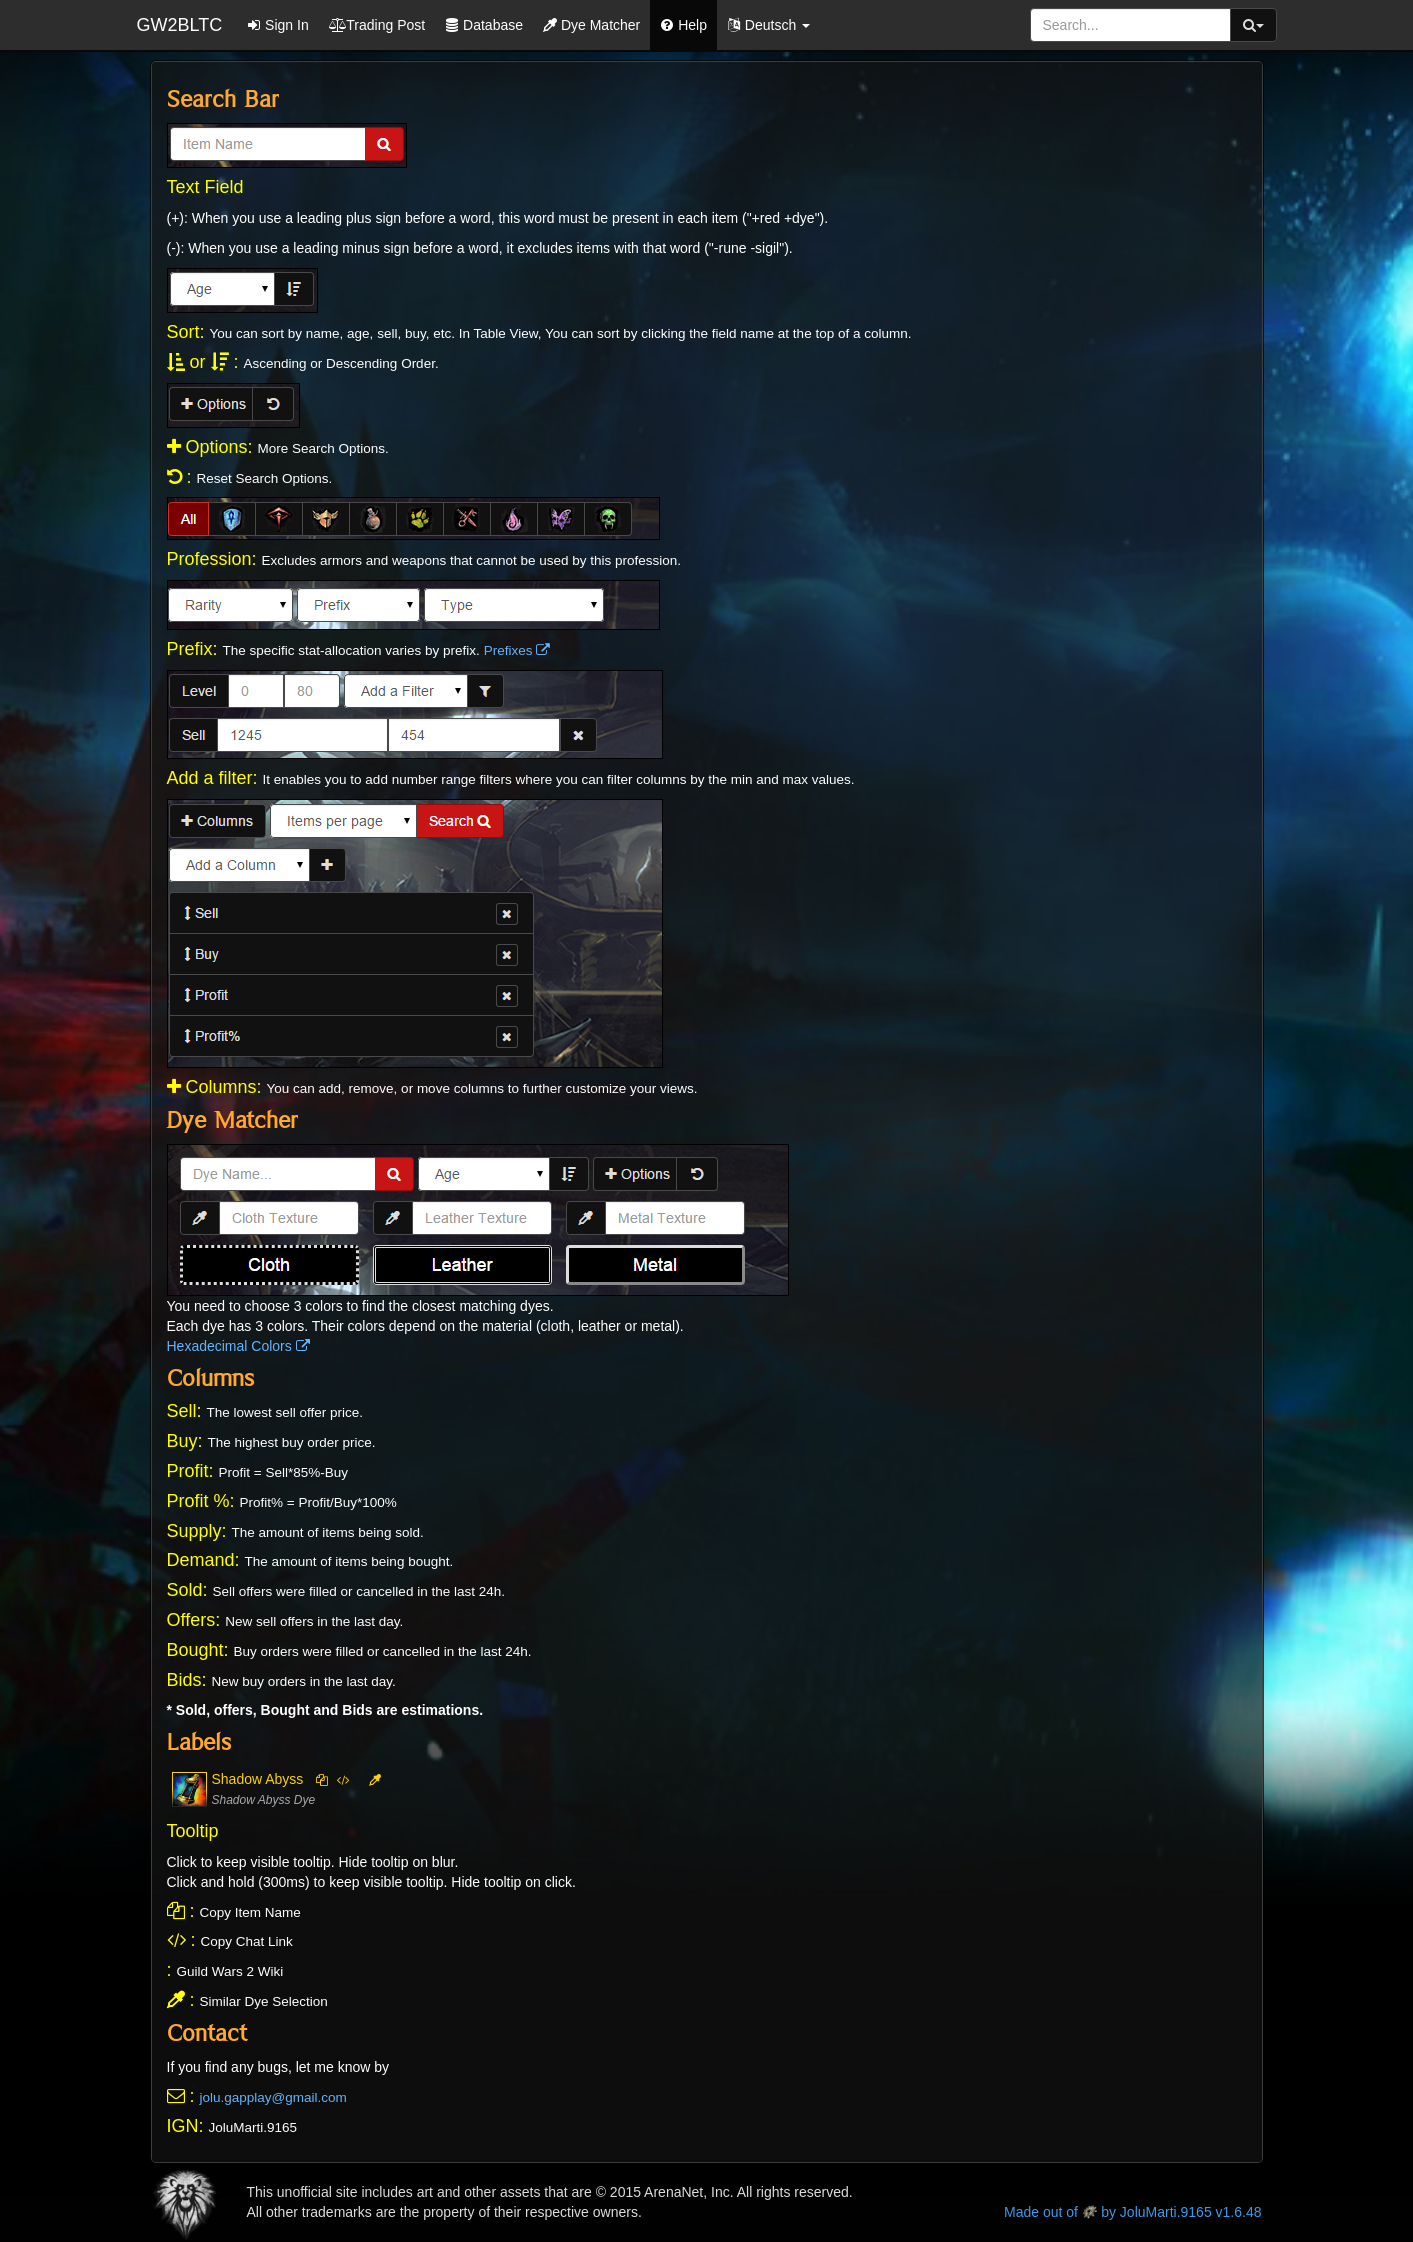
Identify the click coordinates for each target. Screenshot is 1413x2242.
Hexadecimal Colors (238, 1346)
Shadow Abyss (258, 1779)
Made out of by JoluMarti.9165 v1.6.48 (1132, 2212)
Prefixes (517, 650)
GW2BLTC (180, 25)
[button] (768, 25)
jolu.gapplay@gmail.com (273, 2097)
